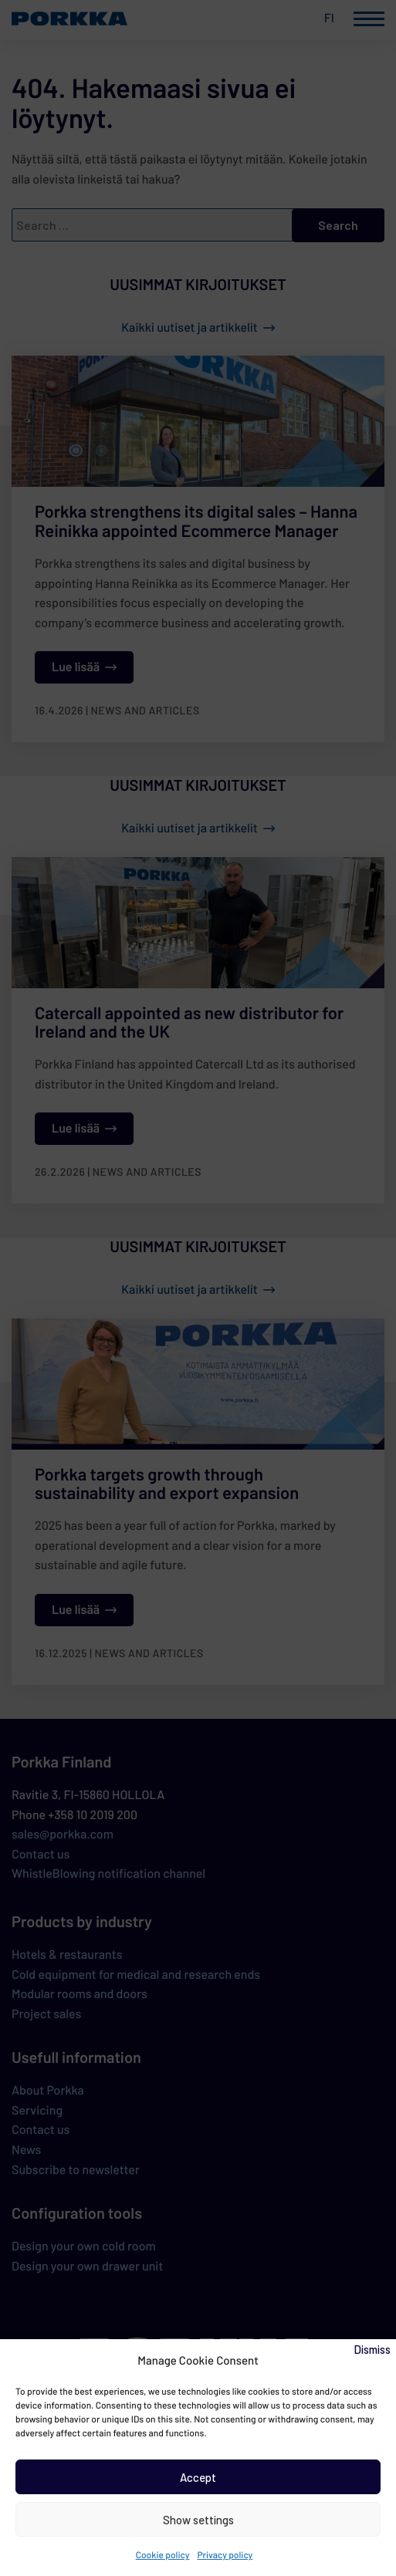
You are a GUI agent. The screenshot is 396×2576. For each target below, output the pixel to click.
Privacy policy (224, 2555)
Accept (198, 2477)
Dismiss (372, 2349)
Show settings (198, 2520)
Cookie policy (163, 2555)
